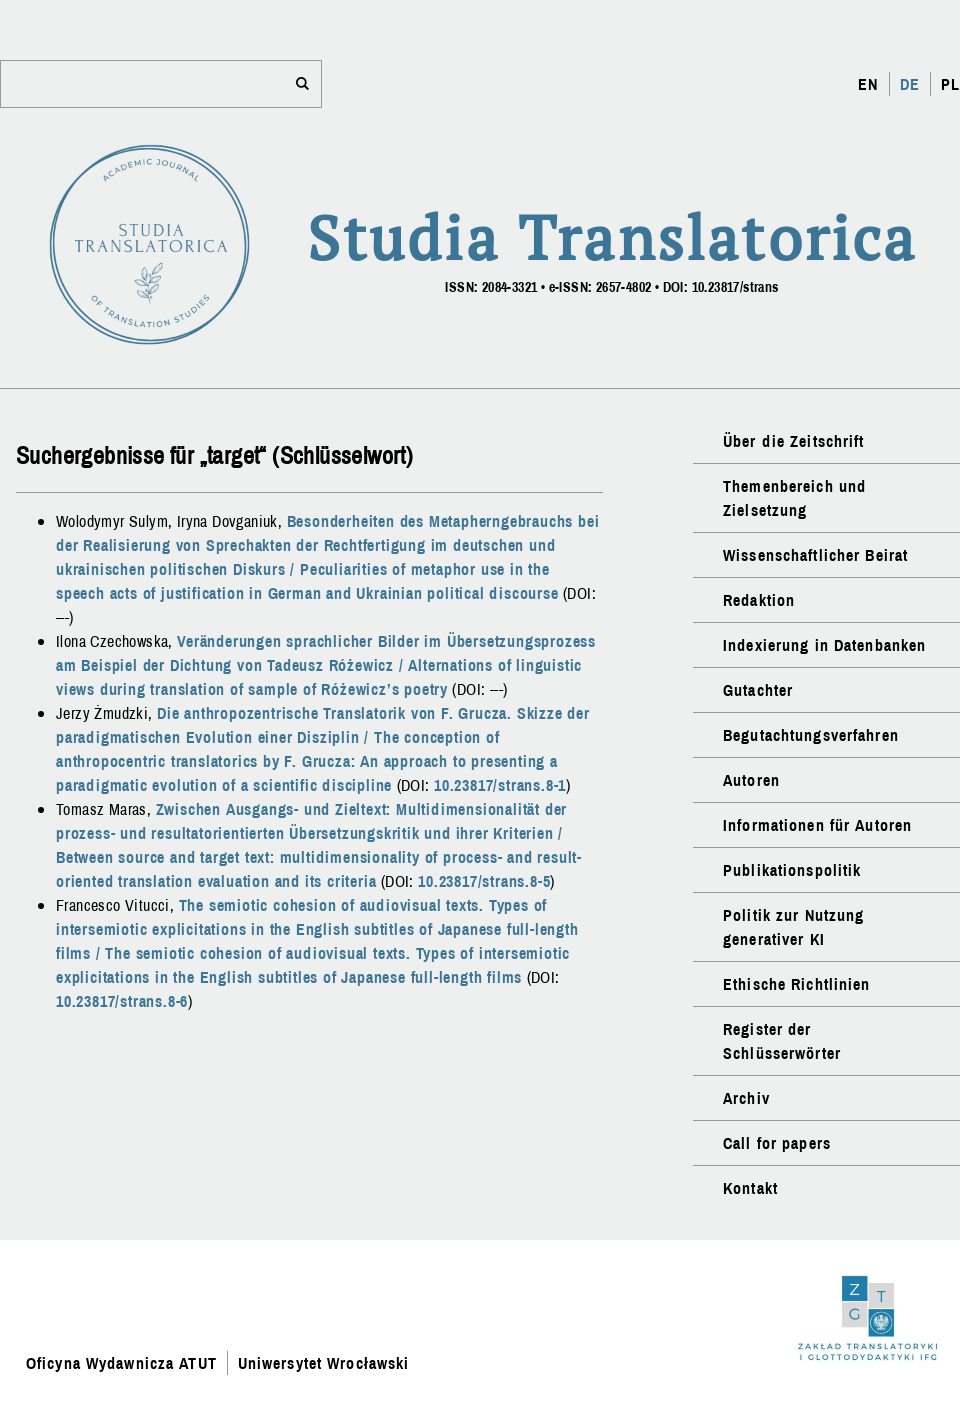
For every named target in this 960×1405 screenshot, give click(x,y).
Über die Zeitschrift (793, 441)
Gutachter (758, 690)
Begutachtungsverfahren (811, 735)
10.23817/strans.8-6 (122, 1001)
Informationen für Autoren (817, 825)
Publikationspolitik (792, 870)
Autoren (751, 780)
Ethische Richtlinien (796, 984)
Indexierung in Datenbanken (824, 645)
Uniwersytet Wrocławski (324, 1363)
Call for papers (777, 1143)
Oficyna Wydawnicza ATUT (121, 1363)
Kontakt (750, 1188)
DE (910, 84)
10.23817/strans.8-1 (500, 785)
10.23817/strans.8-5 (484, 881)
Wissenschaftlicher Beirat (815, 555)
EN (868, 84)
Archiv (746, 1098)
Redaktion (759, 600)
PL (950, 84)
